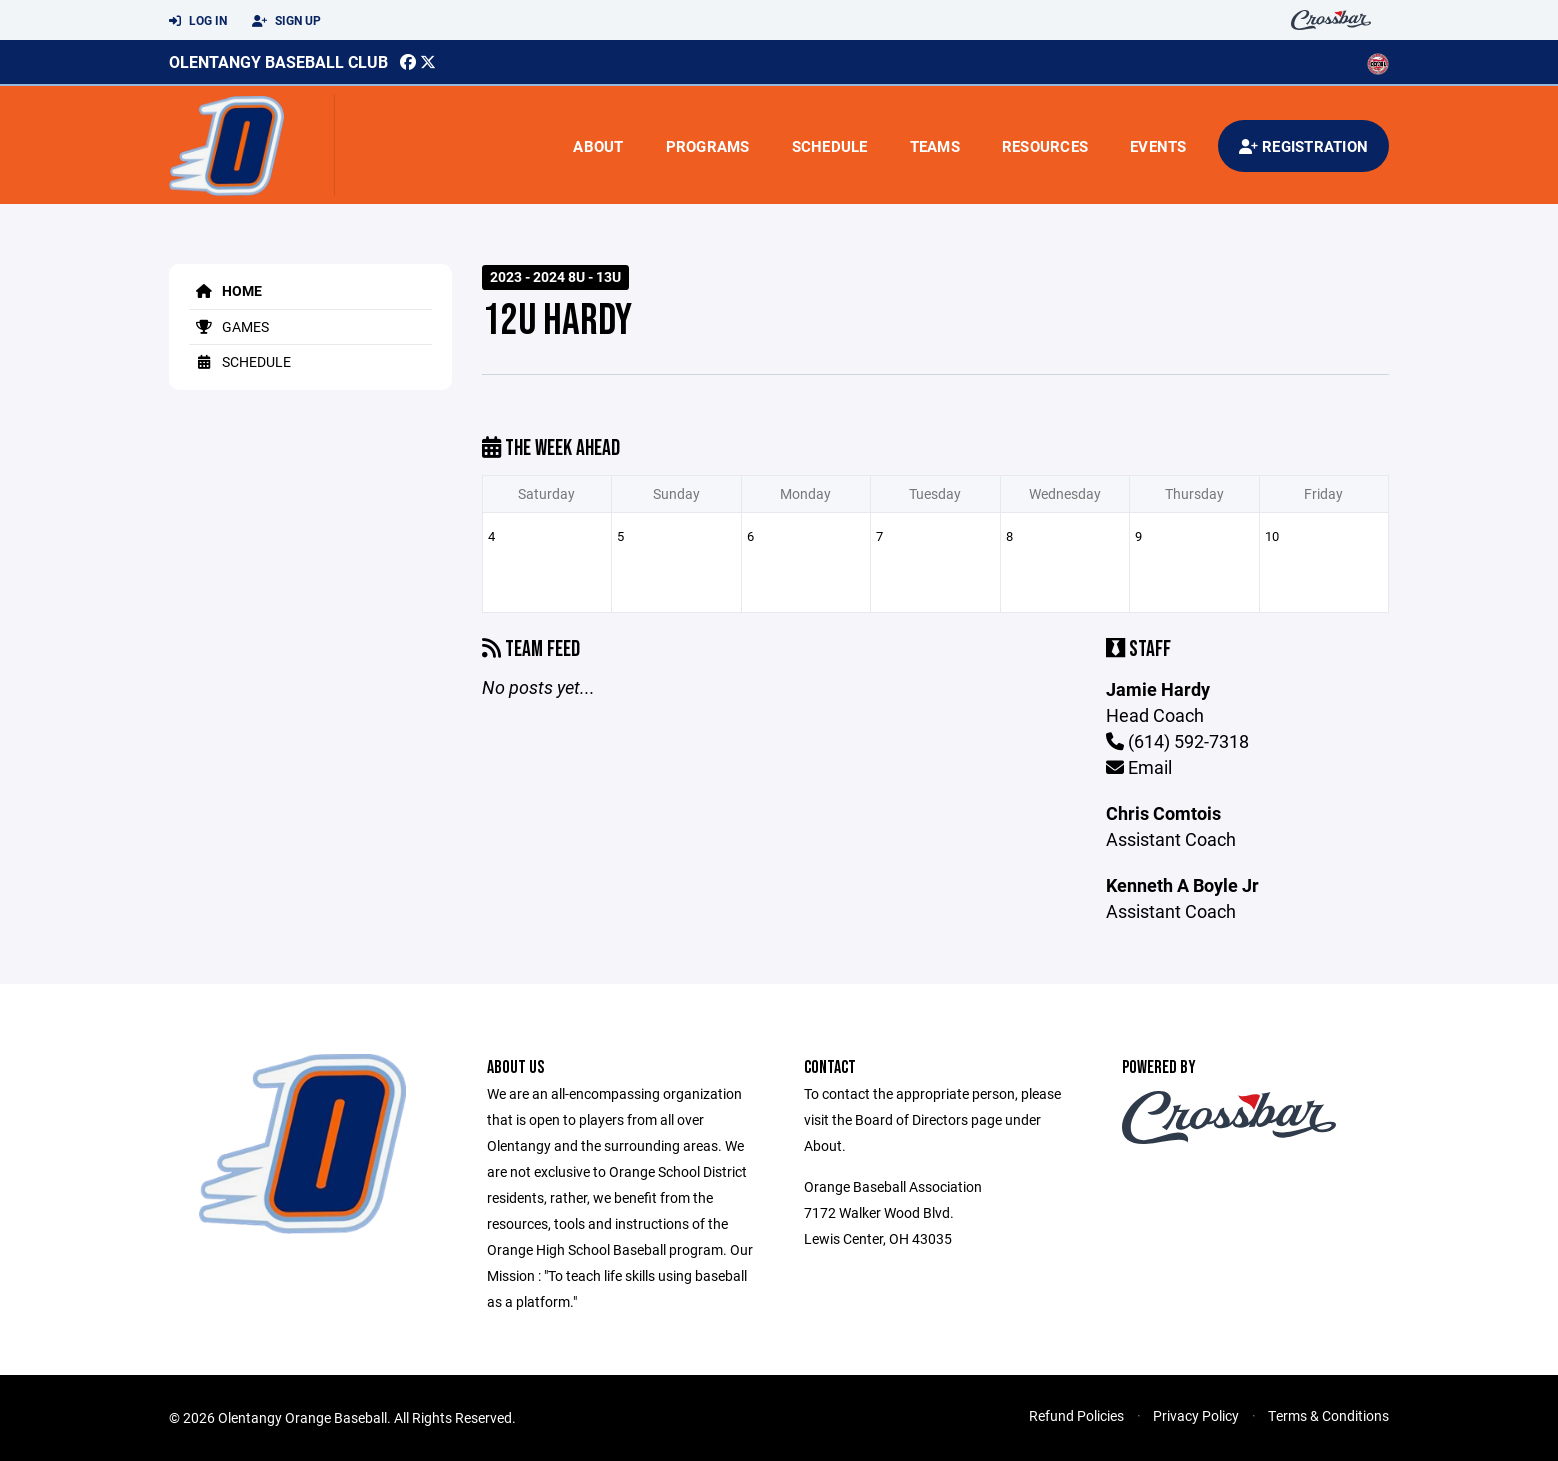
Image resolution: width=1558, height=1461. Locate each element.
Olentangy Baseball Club (278, 61)
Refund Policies (1076, 1415)
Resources (1045, 146)
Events (1158, 146)
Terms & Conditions (1328, 1415)
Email (1139, 767)
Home (225, 290)
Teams (935, 146)
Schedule (830, 146)
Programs (708, 146)
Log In (198, 21)
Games (229, 326)
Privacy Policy (1196, 1415)
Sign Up (286, 21)
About (598, 146)
